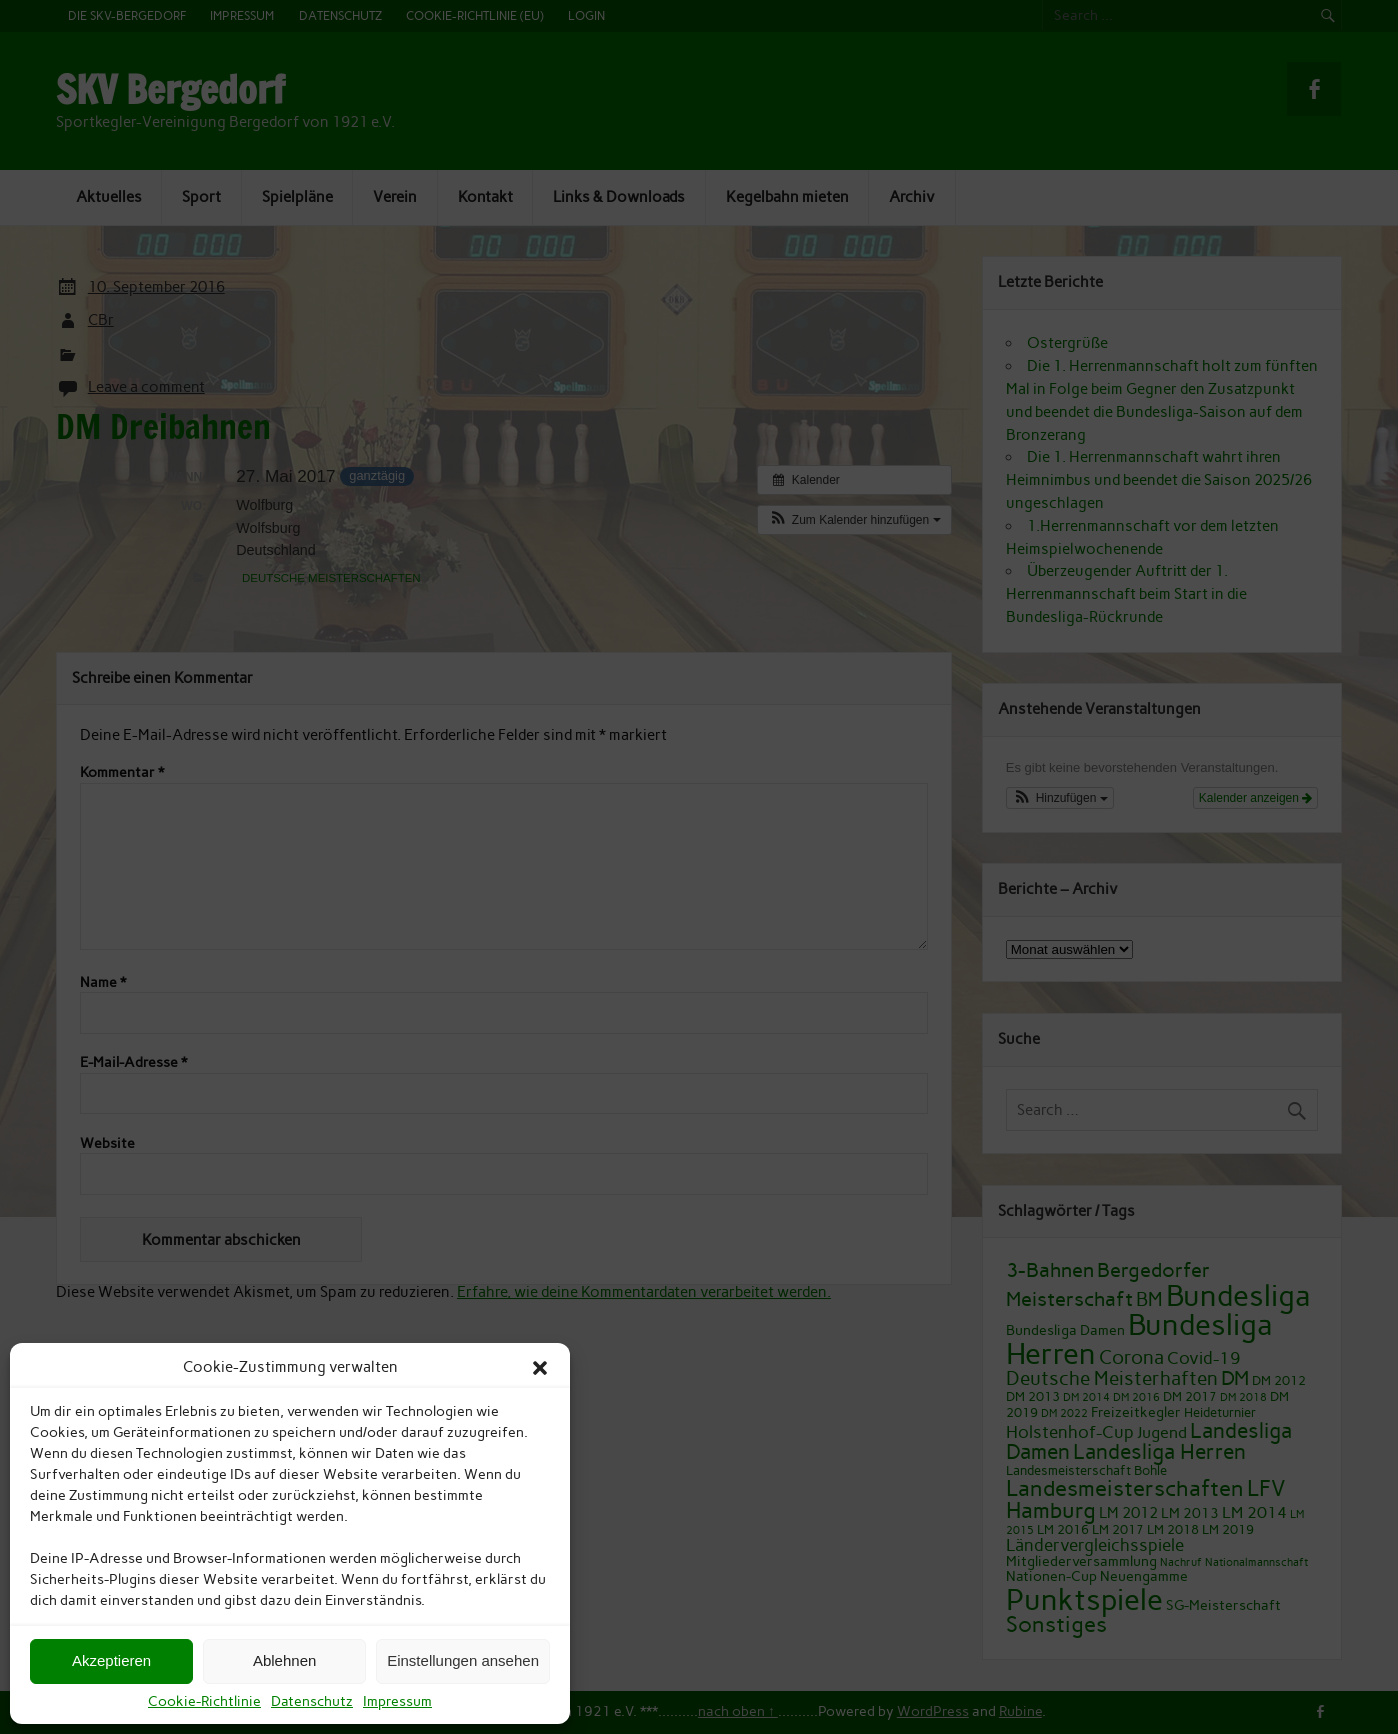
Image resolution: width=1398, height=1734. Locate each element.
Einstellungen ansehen (463, 1660)
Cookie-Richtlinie (204, 1701)
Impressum (397, 1701)
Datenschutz (312, 1701)
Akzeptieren (111, 1660)
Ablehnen (284, 1660)
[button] (540, 1368)
